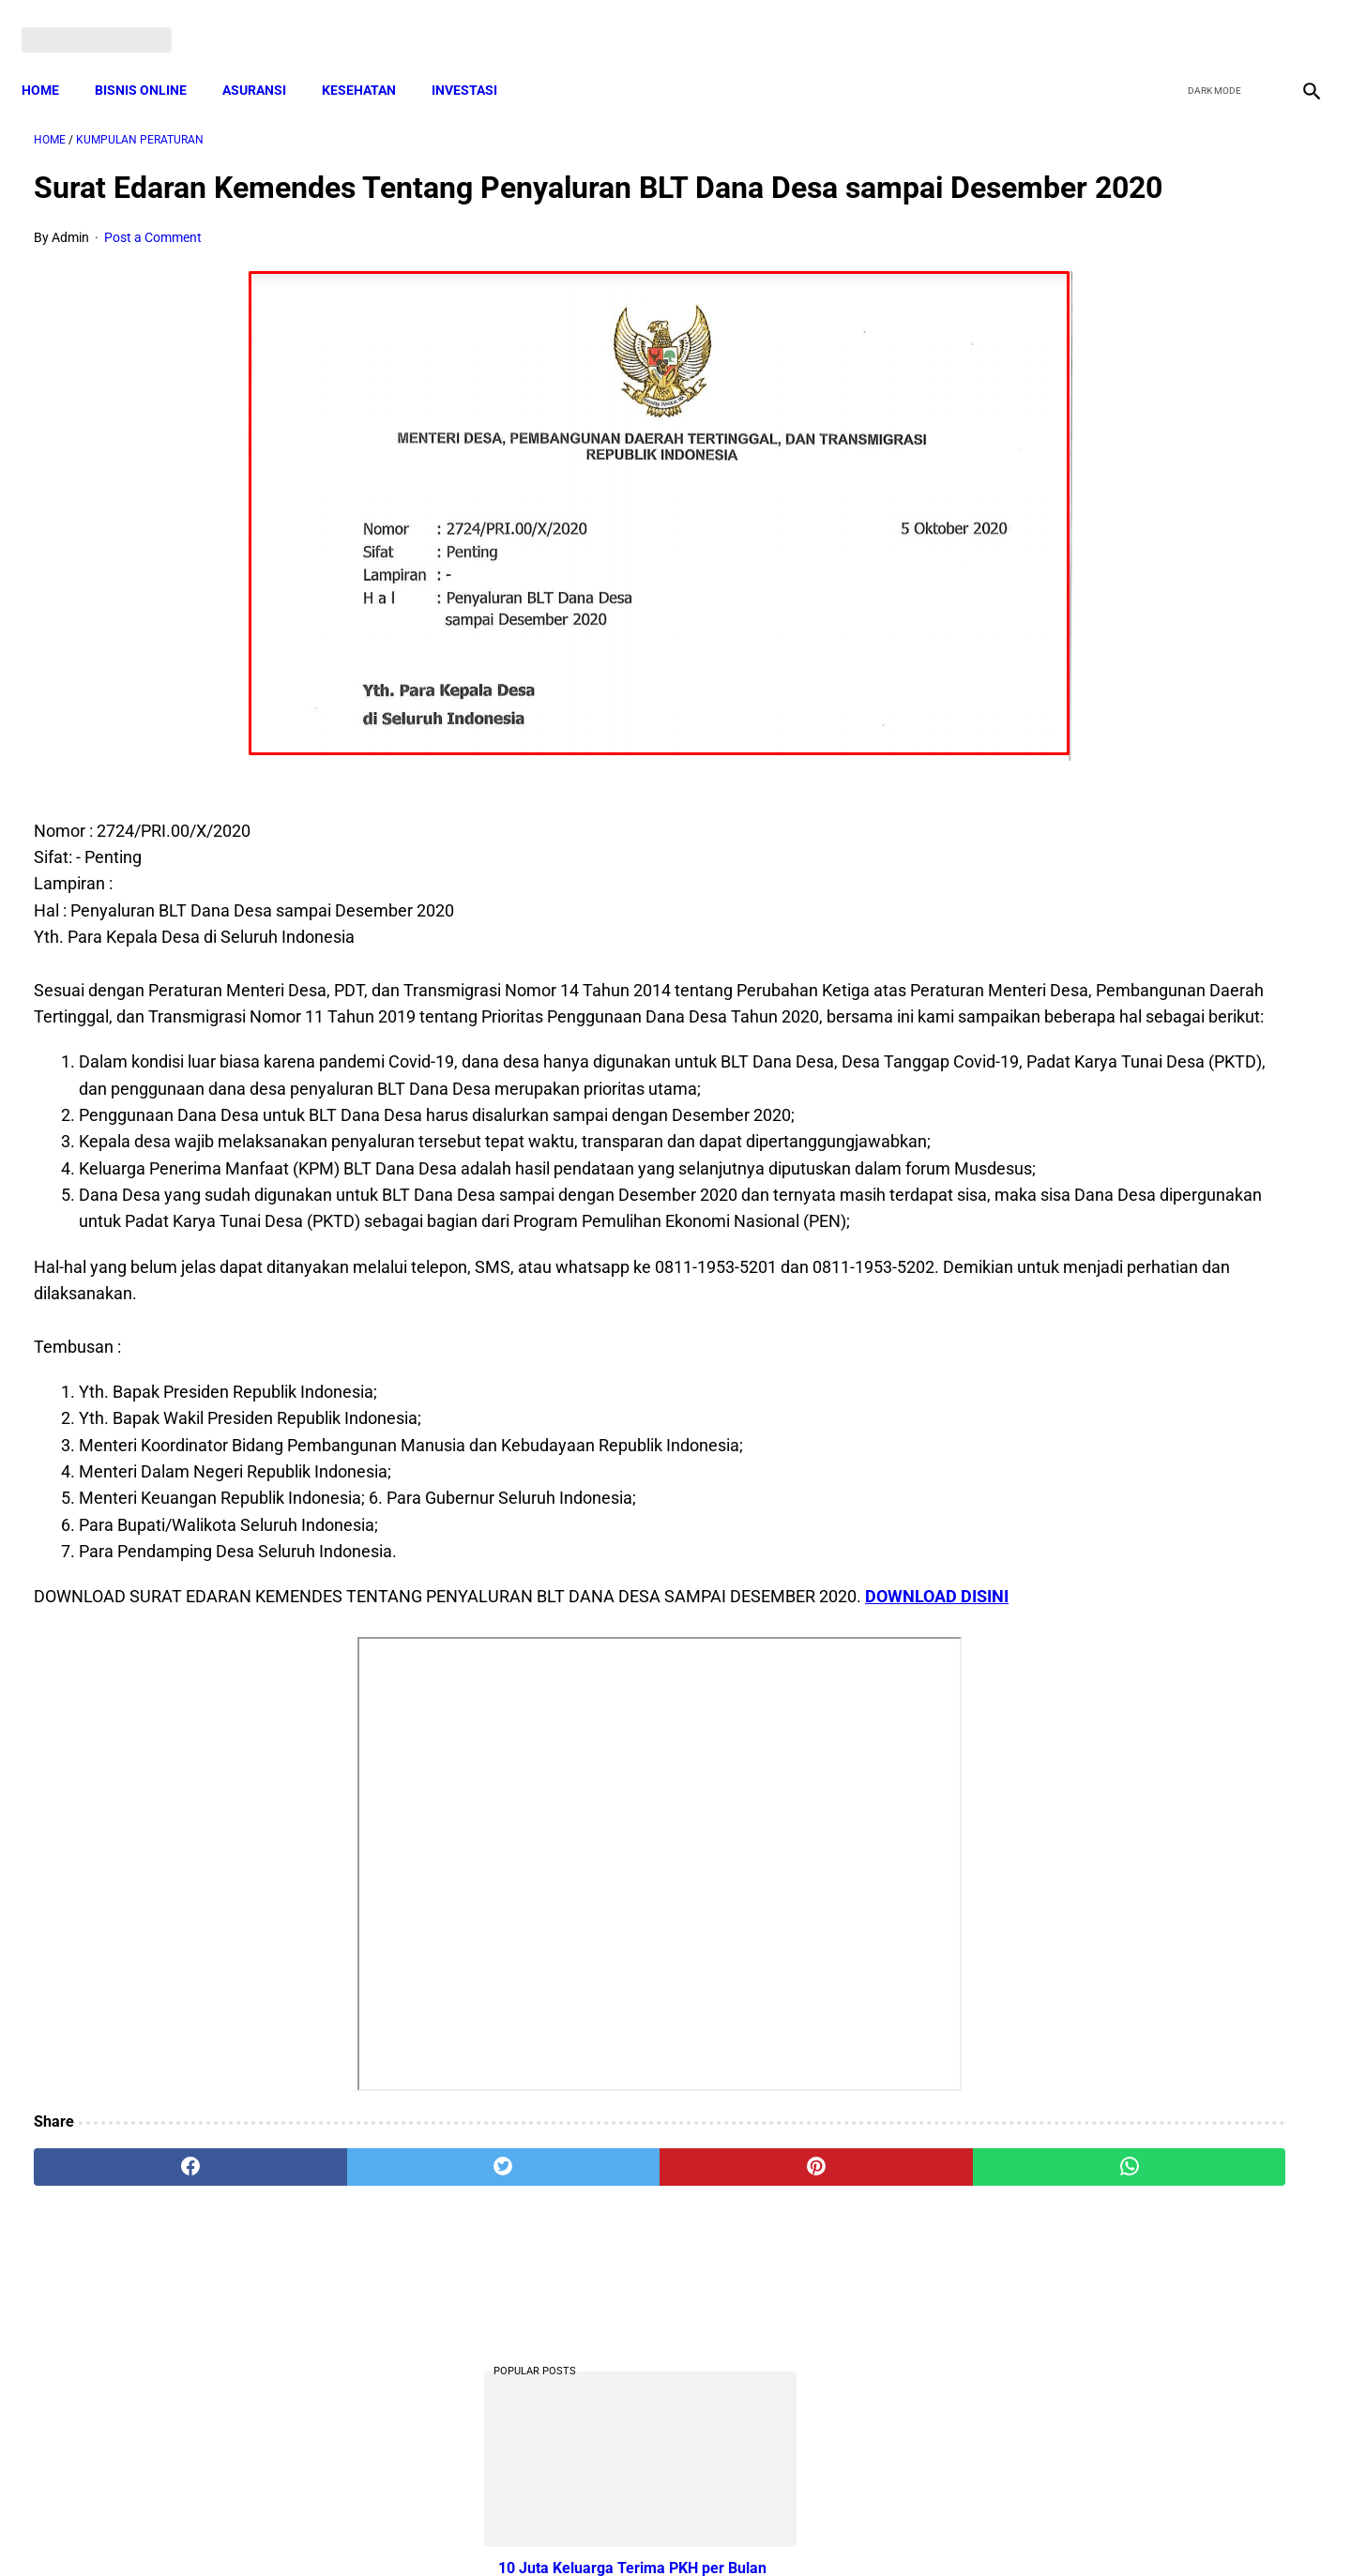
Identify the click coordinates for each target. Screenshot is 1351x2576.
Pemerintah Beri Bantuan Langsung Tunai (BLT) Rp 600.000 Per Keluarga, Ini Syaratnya (1140, 862)
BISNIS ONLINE (153, 60)
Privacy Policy (576, 2528)
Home (52, 60)
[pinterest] (574, 2356)
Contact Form (821, 2528)
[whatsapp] (790, 2356)
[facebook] (1165, 20)
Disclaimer (665, 2528)
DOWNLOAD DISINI (105, 1786)
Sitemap (738, 2528)
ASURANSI (266, 60)
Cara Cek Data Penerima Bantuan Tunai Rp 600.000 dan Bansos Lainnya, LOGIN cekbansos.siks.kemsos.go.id (1133, 721)
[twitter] (1209, 20)
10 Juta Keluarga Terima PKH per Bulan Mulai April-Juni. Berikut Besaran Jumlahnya (1133, 347)
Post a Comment (153, 267)
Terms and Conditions (453, 2528)
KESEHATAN (371, 60)
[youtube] (1253, 20)
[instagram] (1297, 20)
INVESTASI (476, 60)
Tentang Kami (920, 2528)
